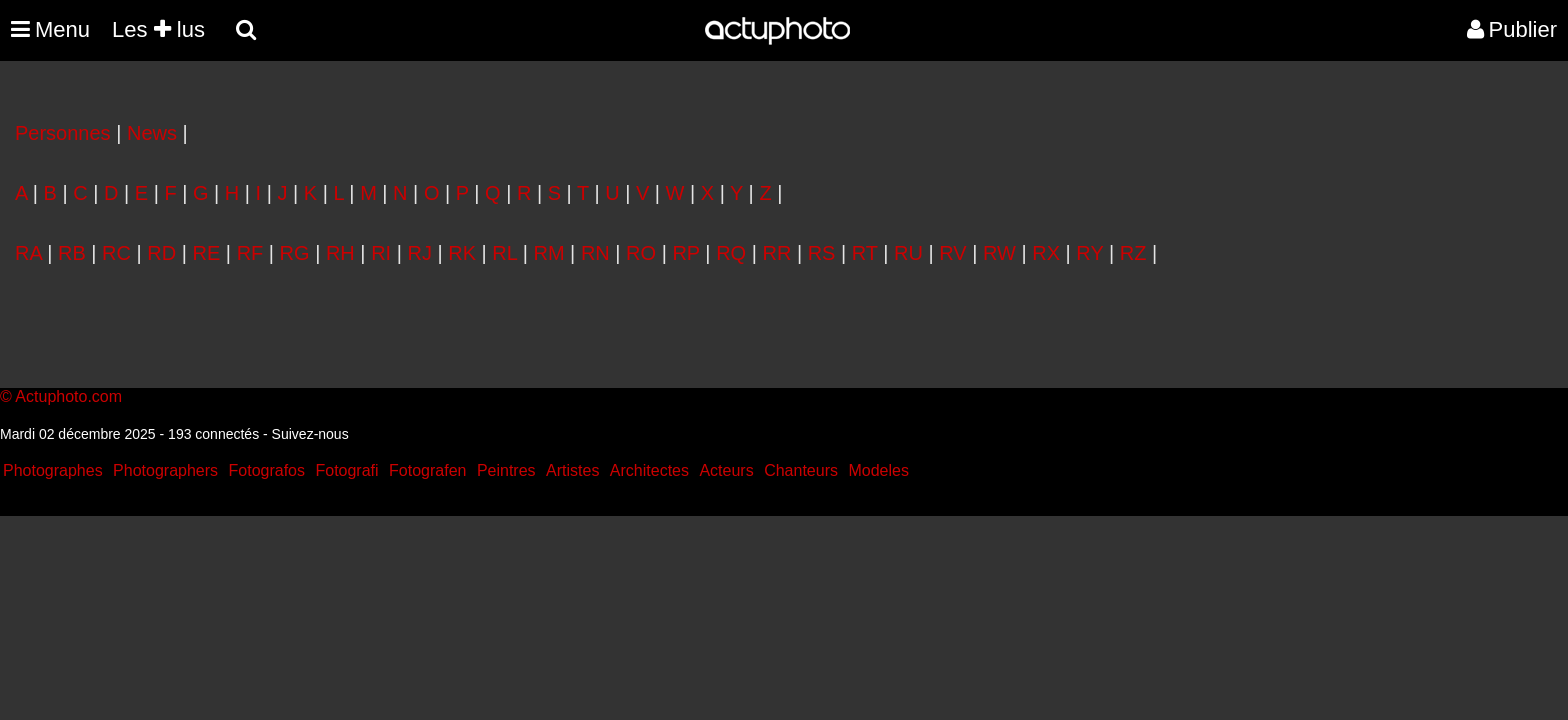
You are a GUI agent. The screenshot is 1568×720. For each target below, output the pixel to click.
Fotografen (427, 470)
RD (161, 253)
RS (822, 253)
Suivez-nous (310, 434)
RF (250, 253)
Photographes (53, 470)
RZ (1133, 253)
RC (116, 253)
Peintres (506, 470)
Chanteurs (801, 470)
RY (1089, 253)
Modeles (878, 470)
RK (462, 253)
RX (1046, 253)
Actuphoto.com (68, 396)
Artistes (572, 470)
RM (548, 253)
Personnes (63, 133)
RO (641, 253)
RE (207, 253)
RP (685, 253)
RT (865, 253)
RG (295, 253)
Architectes (649, 470)
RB (72, 253)
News (152, 133)
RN (595, 253)
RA (28, 253)
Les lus (158, 29)
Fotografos (267, 470)
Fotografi (346, 470)
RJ (419, 253)
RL (504, 253)
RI (381, 253)
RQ (731, 253)
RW (999, 253)
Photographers (165, 470)
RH (340, 253)
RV (952, 253)
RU (908, 253)
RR (776, 253)
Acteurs (726, 470)
